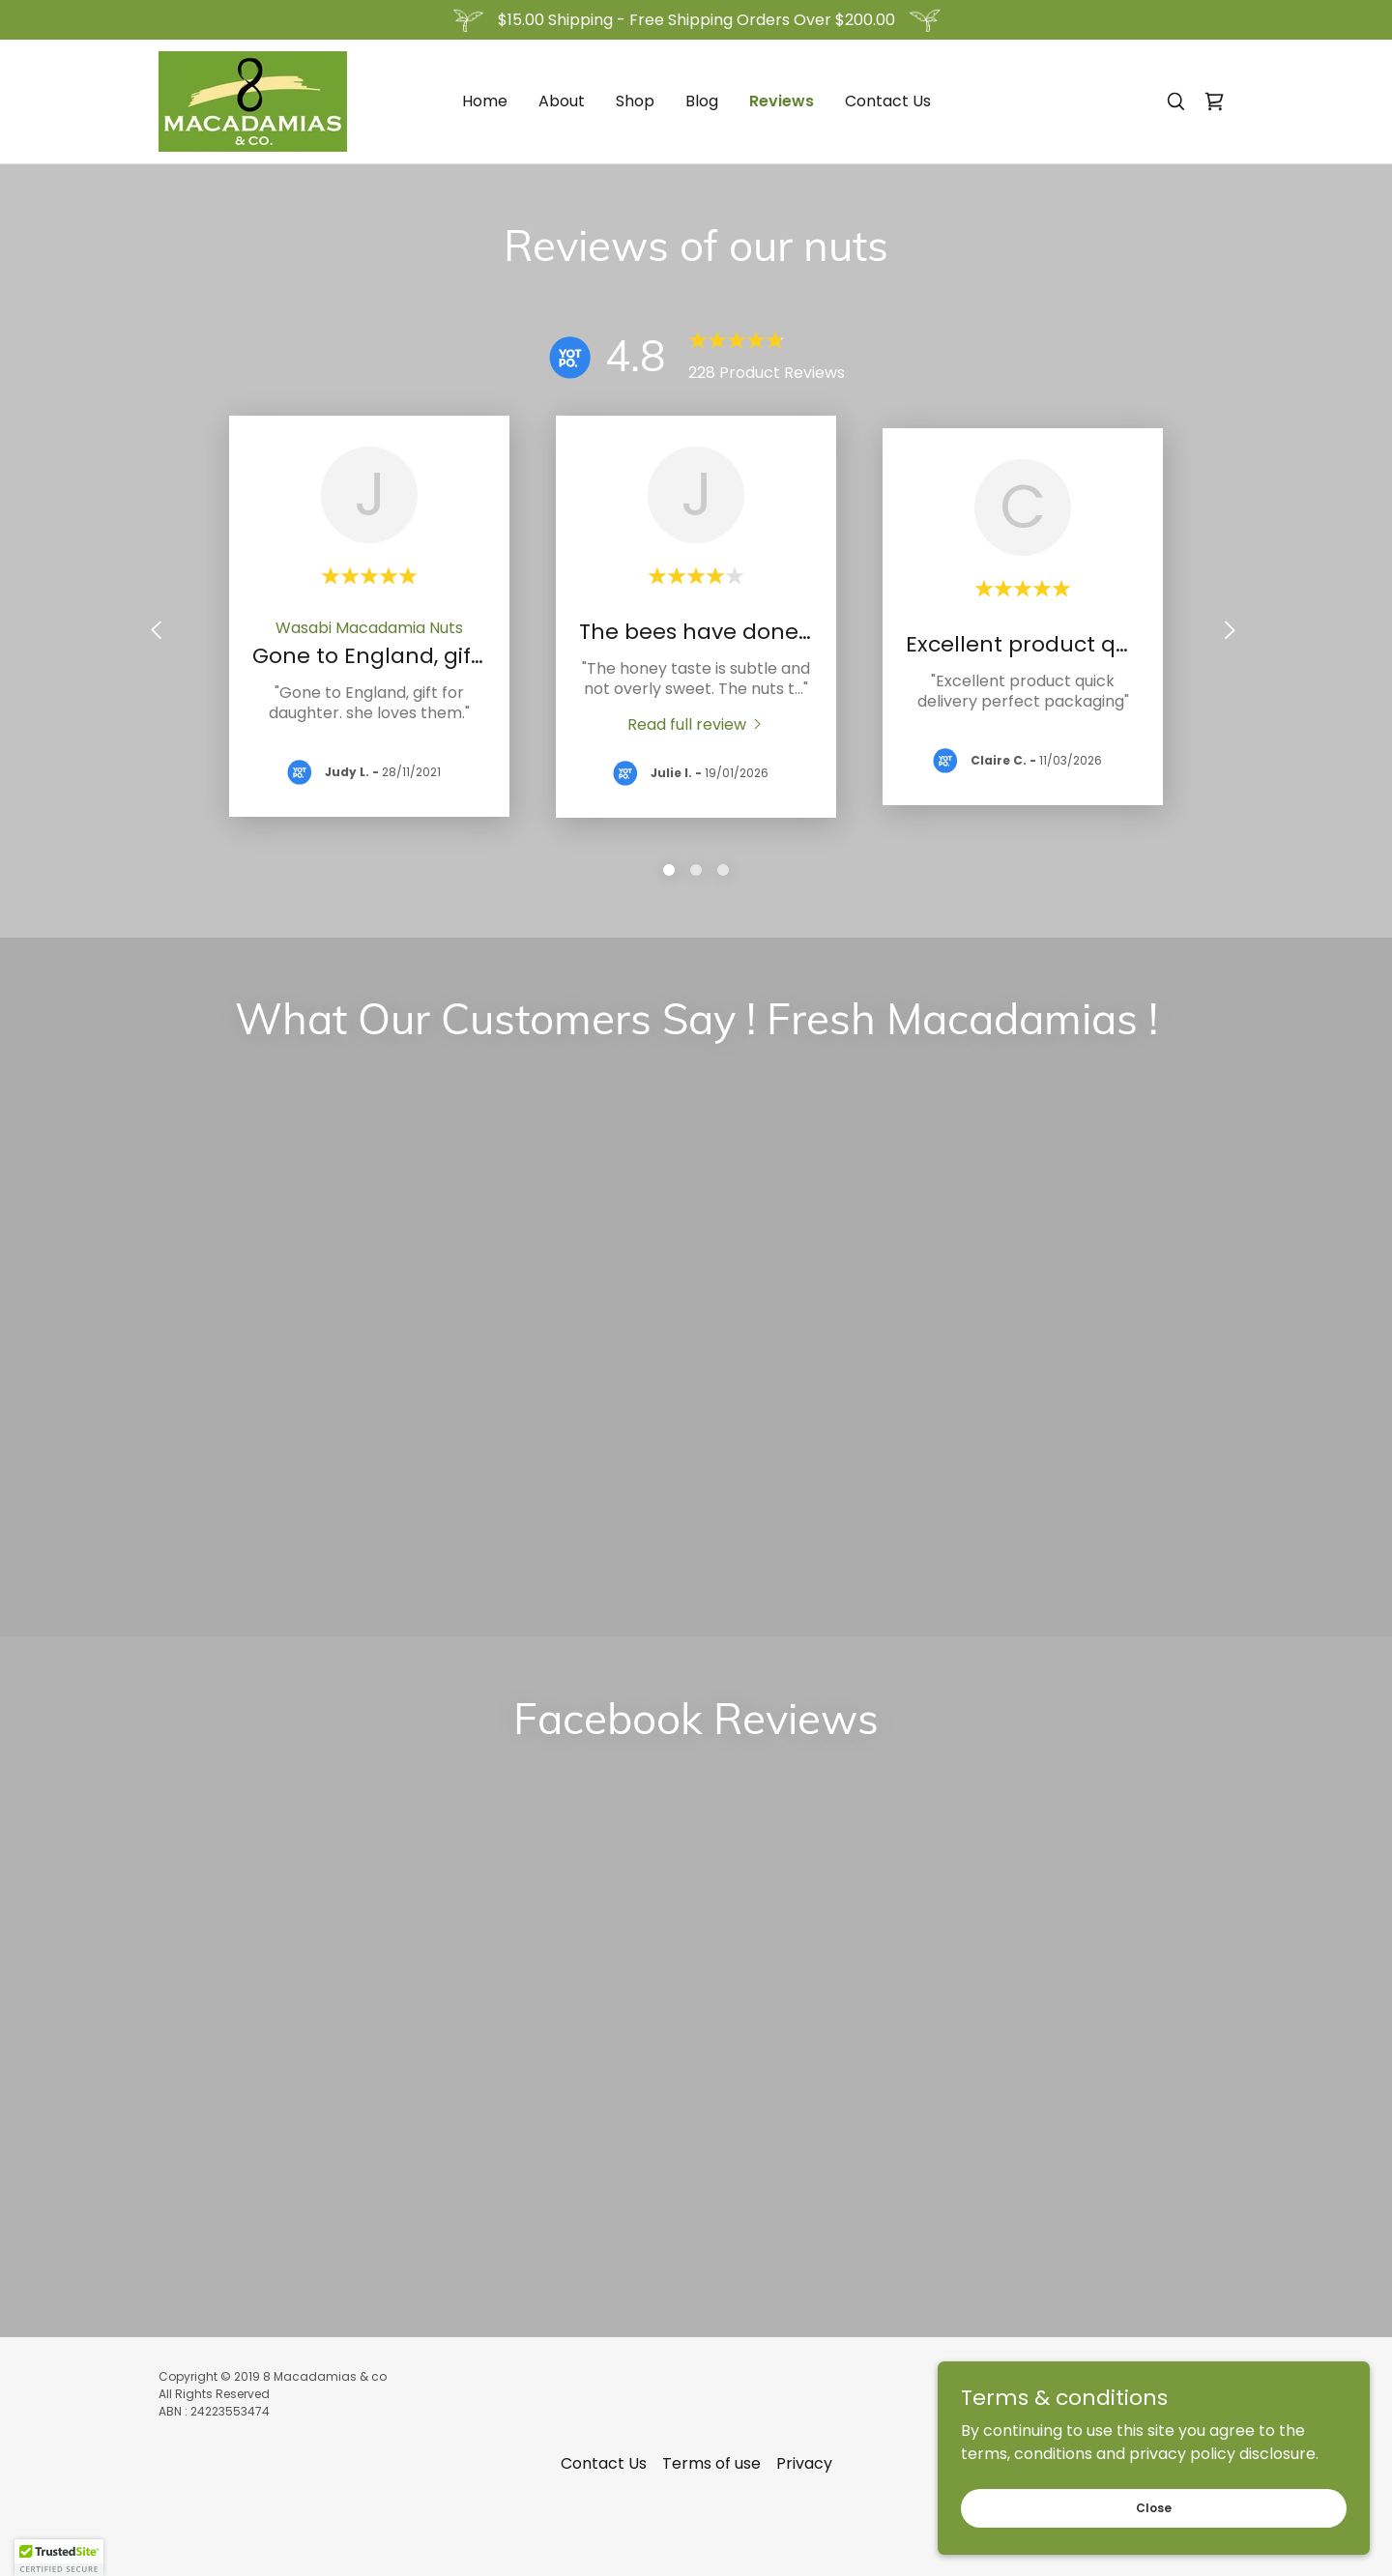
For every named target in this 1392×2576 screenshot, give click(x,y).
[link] (253, 100)
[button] (58, 2557)
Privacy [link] (804, 2089)
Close (1176, 2506)
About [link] (561, 101)
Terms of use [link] (711, 2089)
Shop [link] (635, 101)
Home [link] (485, 101)
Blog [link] (701, 101)
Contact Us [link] (888, 101)
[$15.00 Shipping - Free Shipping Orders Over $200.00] (696, 20)
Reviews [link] (781, 101)
